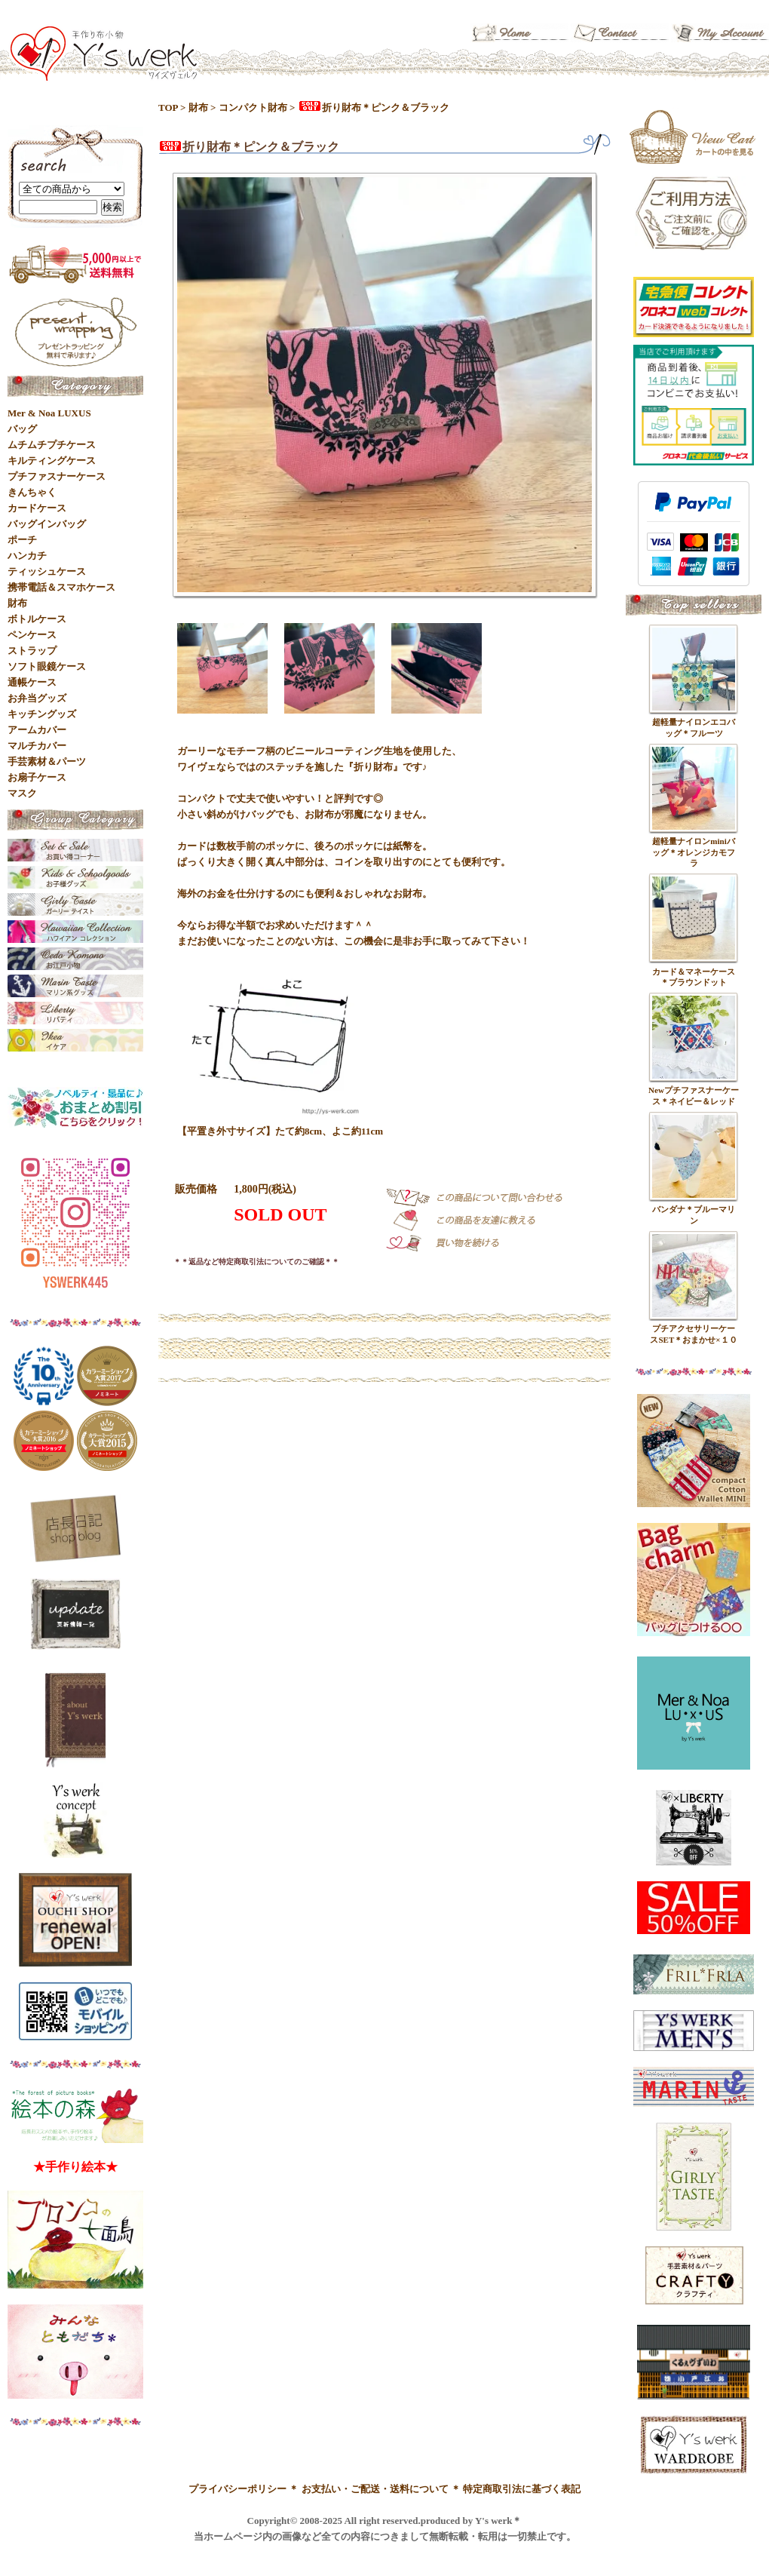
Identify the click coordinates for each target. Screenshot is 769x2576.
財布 (198, 107)
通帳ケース (32, 682)
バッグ (22, 428)
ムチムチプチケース (52, 444)
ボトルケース (37, 619)
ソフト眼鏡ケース (47, 666)
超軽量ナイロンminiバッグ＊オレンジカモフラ (693, 852)
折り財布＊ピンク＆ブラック (373, 107)
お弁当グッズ (37, 698)
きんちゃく (32, 492)
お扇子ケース (37, 777)
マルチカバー (37, 745)
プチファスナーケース (57, 476)
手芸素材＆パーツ (47, 761)
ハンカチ (27, 555)
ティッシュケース (47, 571)
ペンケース (32, 634)
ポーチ (22, 539)
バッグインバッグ (47, 524)
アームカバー (37, 729)
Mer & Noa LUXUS (49, 413)
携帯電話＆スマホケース (61, 587)
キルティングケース (52, 460)
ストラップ (32, 650)
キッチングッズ (42, 714)
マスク (22, 793)
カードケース (37, 508)
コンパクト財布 (253, 107)
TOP (168, 107)
